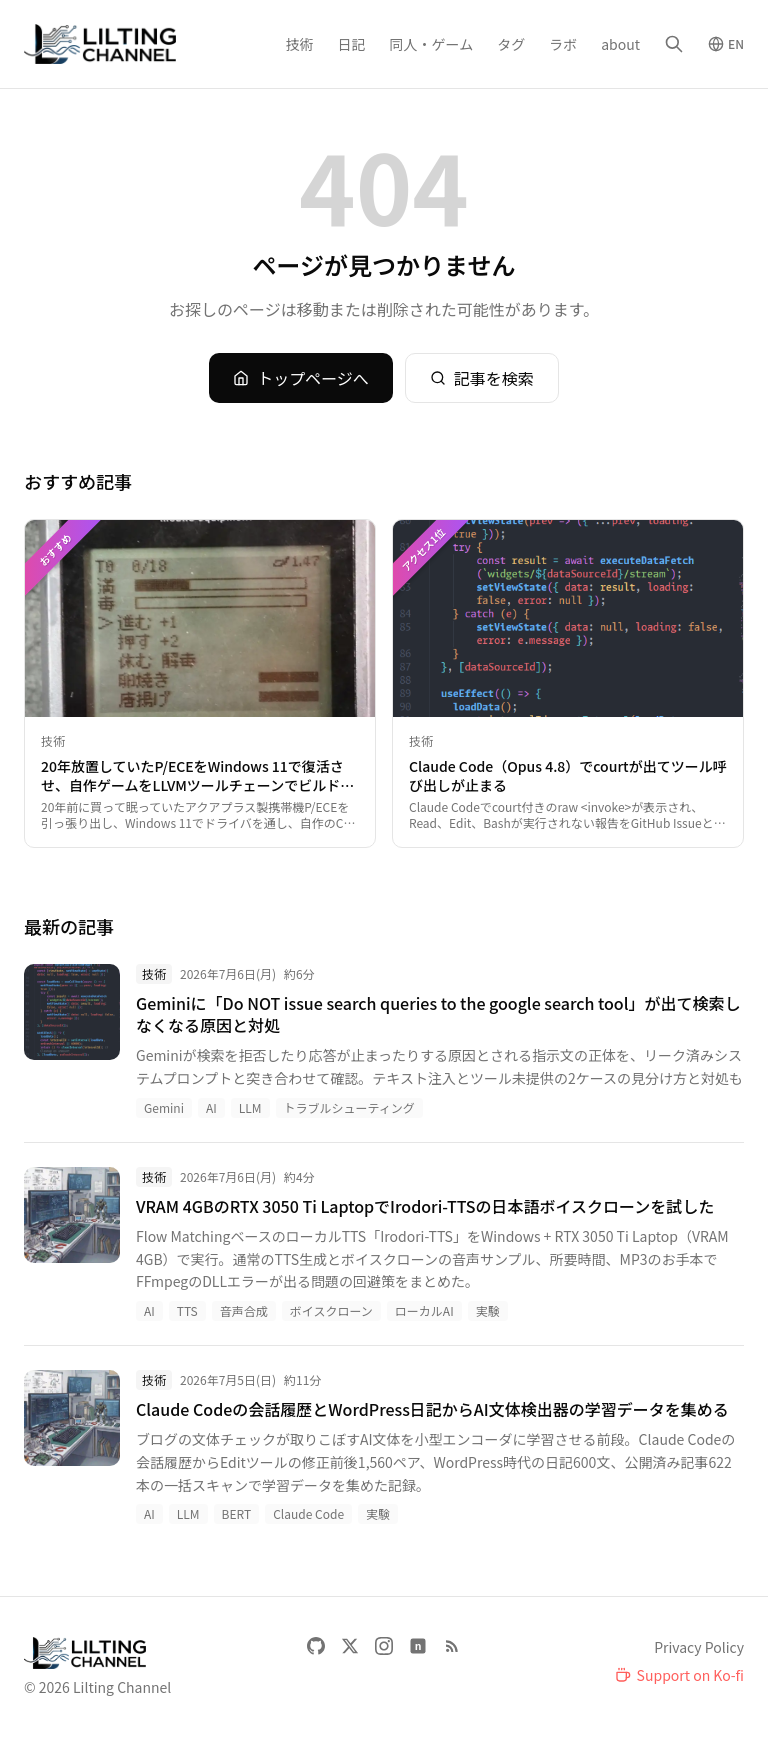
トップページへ (301, 378)
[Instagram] (384, 1646)
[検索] (674, 44)
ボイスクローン (331, 1310)
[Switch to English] (726, 44)
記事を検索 (482, 378)
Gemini (164, 1107)
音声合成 (244, 1310)
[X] (350, 1646)
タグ (511, 44)
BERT (237, 1513)
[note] (418, 1646)
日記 (352, 44)
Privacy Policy (699, 1647)
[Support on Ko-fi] (679, 1675)
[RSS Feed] (452, 1646)
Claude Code (308, 1513)
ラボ (563, 44)
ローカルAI (424, 1310)
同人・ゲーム (432, 44)
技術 (300, 44)
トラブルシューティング (349, 1107)
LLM (250, 1107)
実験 (488, 1310)
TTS (187, 1310)
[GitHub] (316, 1646)
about (620, 44)
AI (211, 1107)
